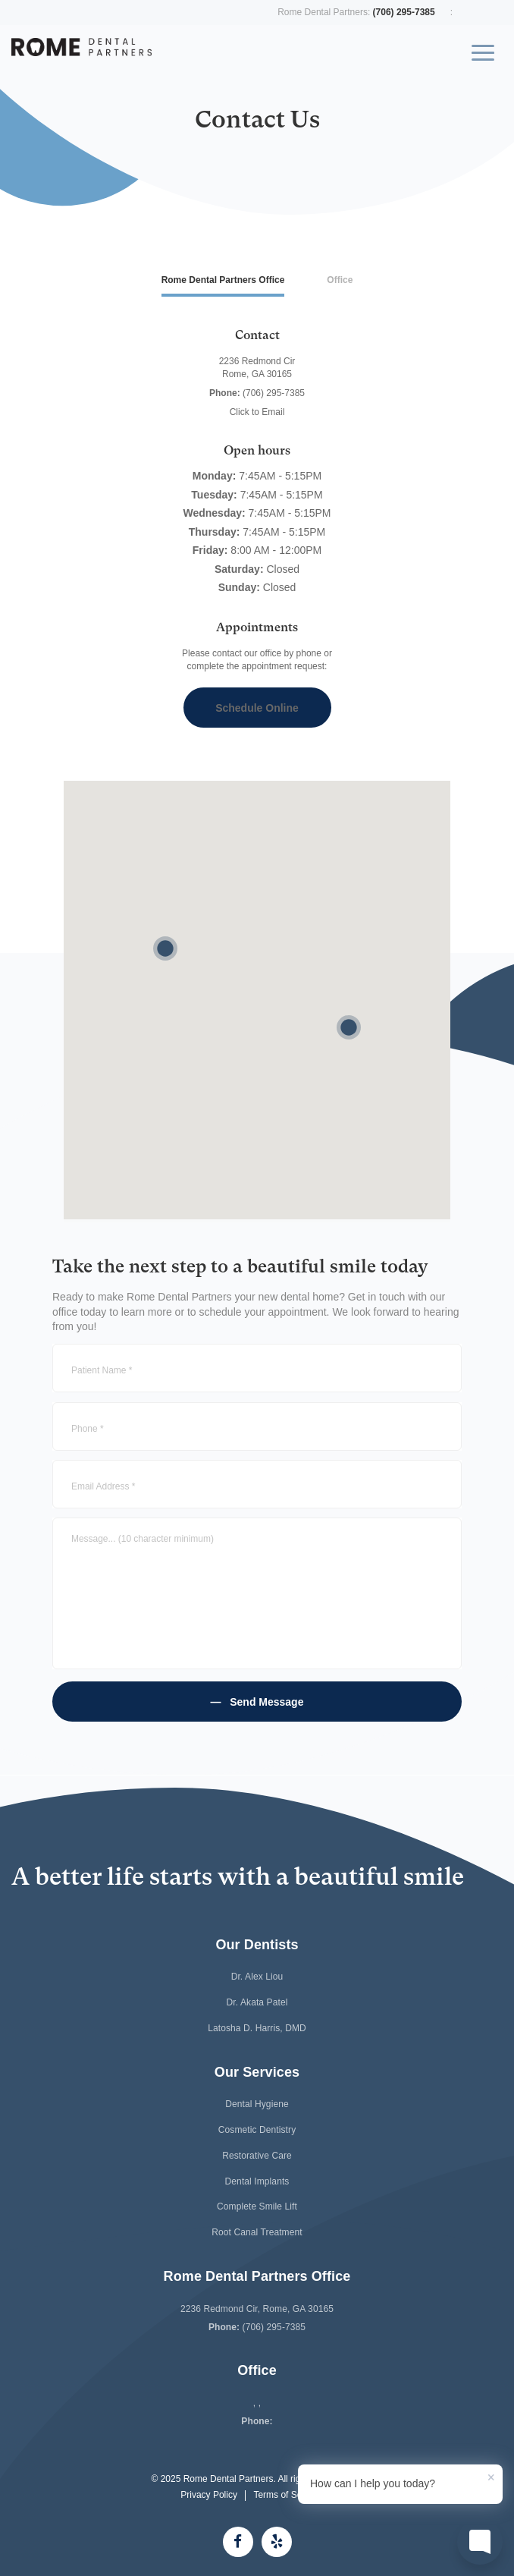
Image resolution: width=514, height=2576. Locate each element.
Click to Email (257, 412)
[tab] (223, 280)
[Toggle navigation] (482, 58)
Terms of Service (287, 2495)
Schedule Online (257, 708)
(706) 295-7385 (404, 12)
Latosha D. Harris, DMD (257, 2028)
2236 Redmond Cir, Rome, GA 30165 (257, 2309)
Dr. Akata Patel (257, 2002)
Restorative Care (257, 2155)
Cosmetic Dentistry (257, 2130)
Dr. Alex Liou (257, 1976)
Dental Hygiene (256, 2104)
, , (257, 2403)
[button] (165, 948)
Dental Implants (257, 2181)
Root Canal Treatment (257, 2232)
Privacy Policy (208, 2495)
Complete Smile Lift (257, 2206)
